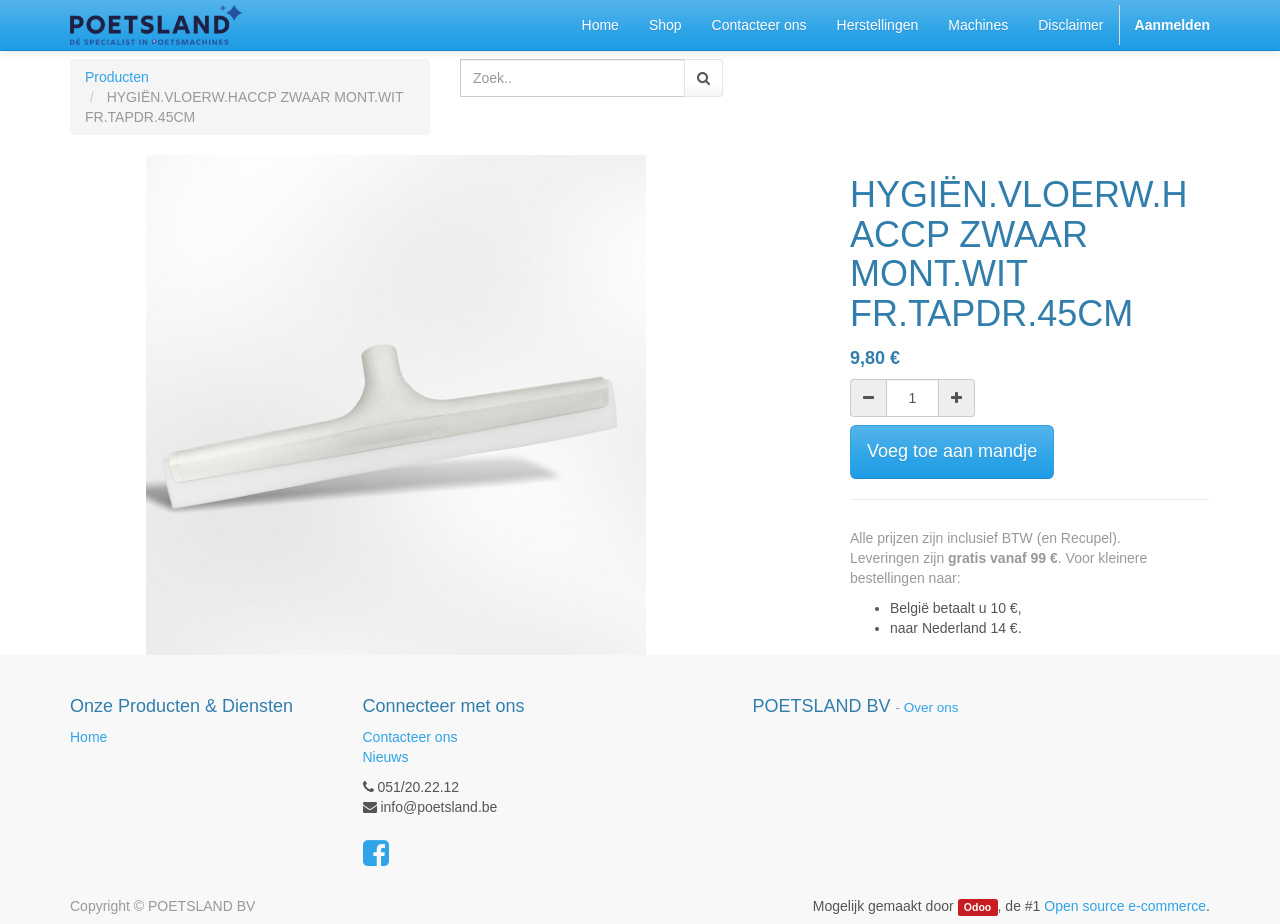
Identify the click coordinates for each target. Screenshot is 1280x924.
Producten (117, 77)
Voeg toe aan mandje (952, 451)
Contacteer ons (410, 737)
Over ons (931, 707)
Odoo (977, 907)
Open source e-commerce (1125, 906)
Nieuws (386, 757)
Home (88, 737)
